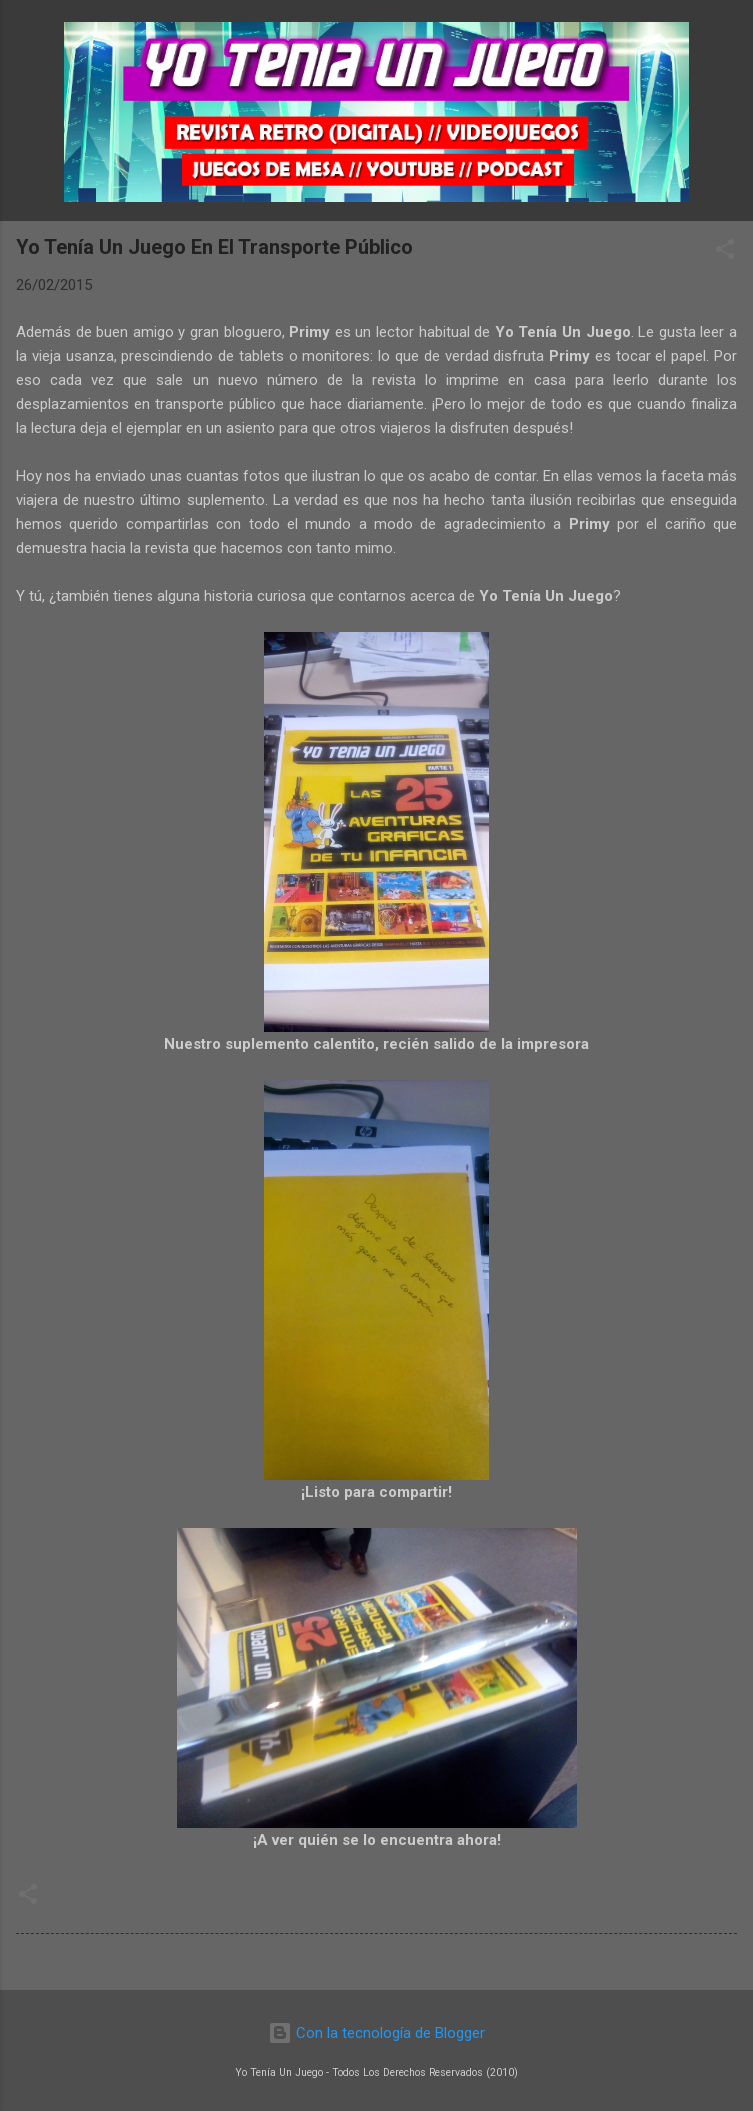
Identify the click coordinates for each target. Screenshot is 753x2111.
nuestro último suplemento (174, 500)
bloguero (253, 332)
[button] (725, 252)
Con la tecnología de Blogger (376, 2033)
